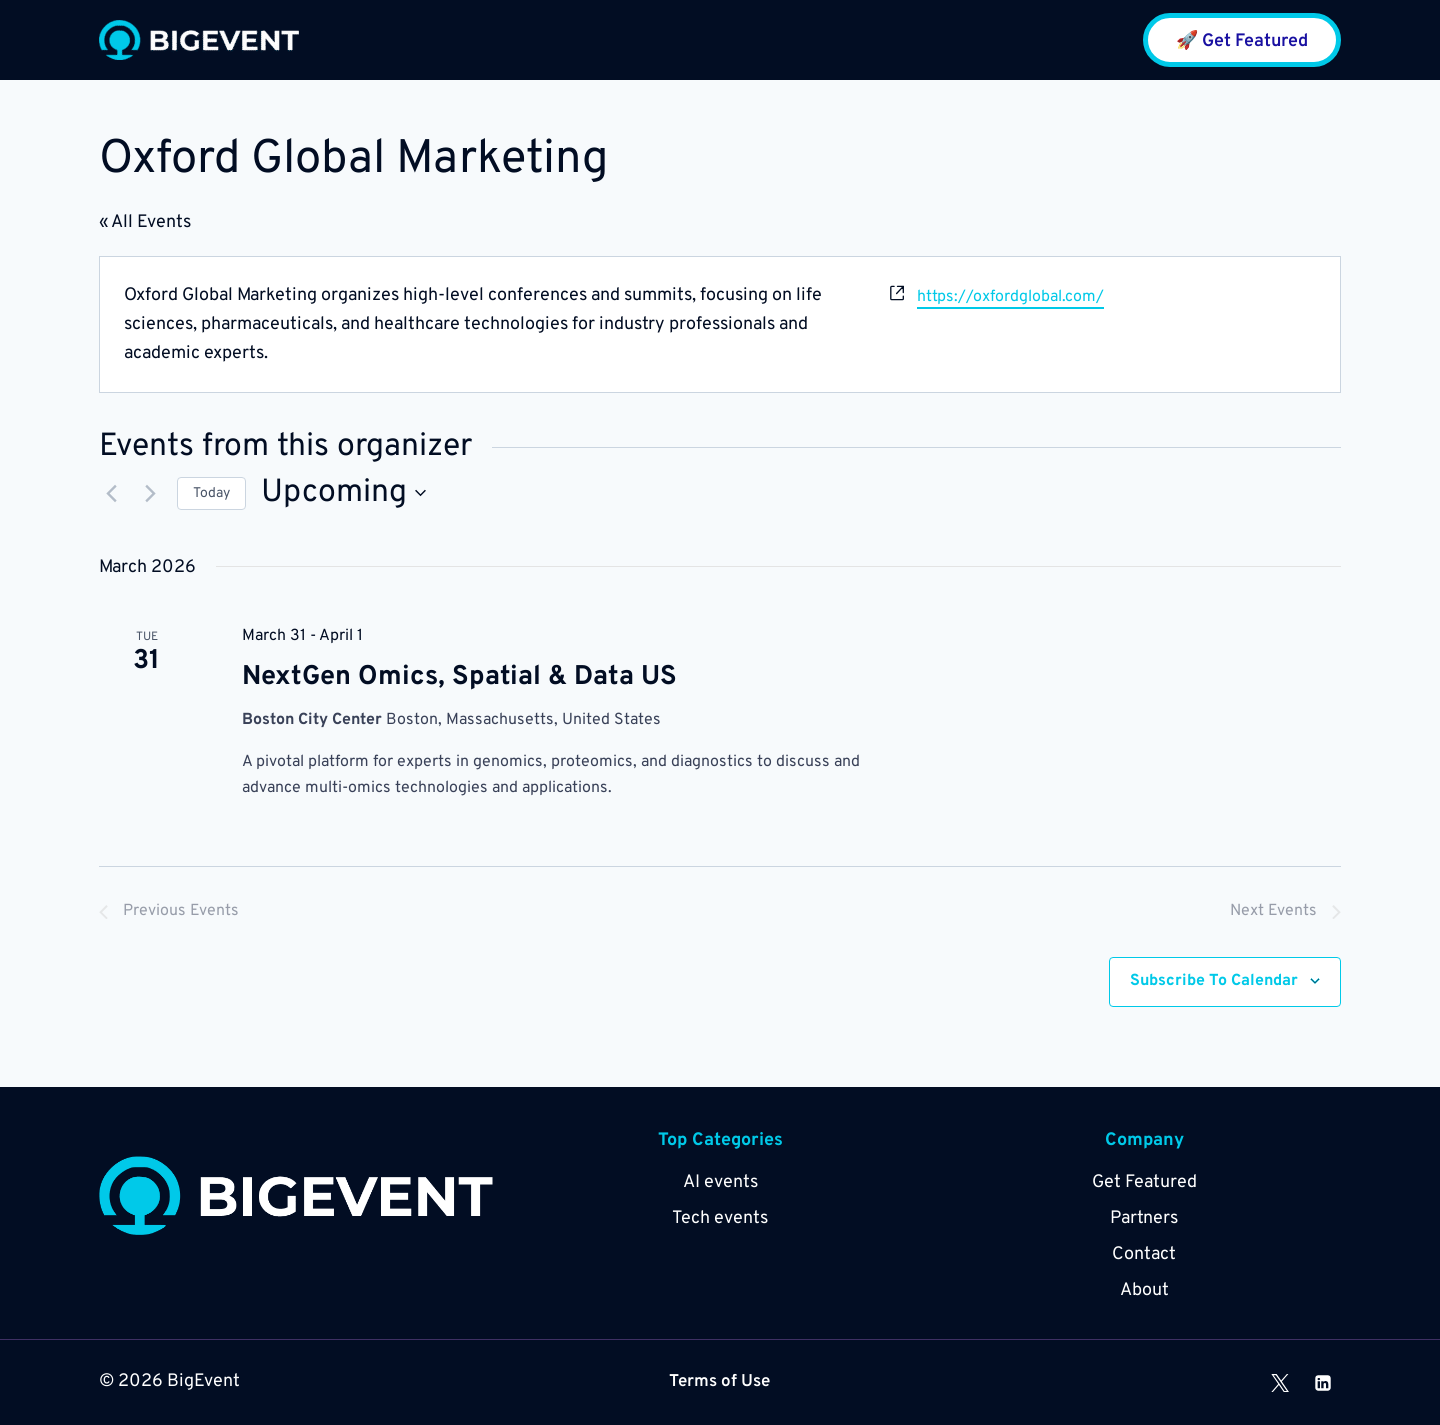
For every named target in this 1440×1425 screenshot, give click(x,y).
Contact (1144, 1254)
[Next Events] (150, 493)
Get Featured (1144, 1182)
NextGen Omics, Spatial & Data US (459, 677)
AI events (720, 1182)
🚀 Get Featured (1242, 41)
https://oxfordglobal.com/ (1010, 297)
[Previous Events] (111, 493)
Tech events (720, 1218)
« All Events (145, 222)
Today (211, 493)
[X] (1280, 1383)
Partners (1144, 1218)
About (1144, 1290)
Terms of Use (719, 1383)
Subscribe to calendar (1214, 981)
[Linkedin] (1323, 1383)
